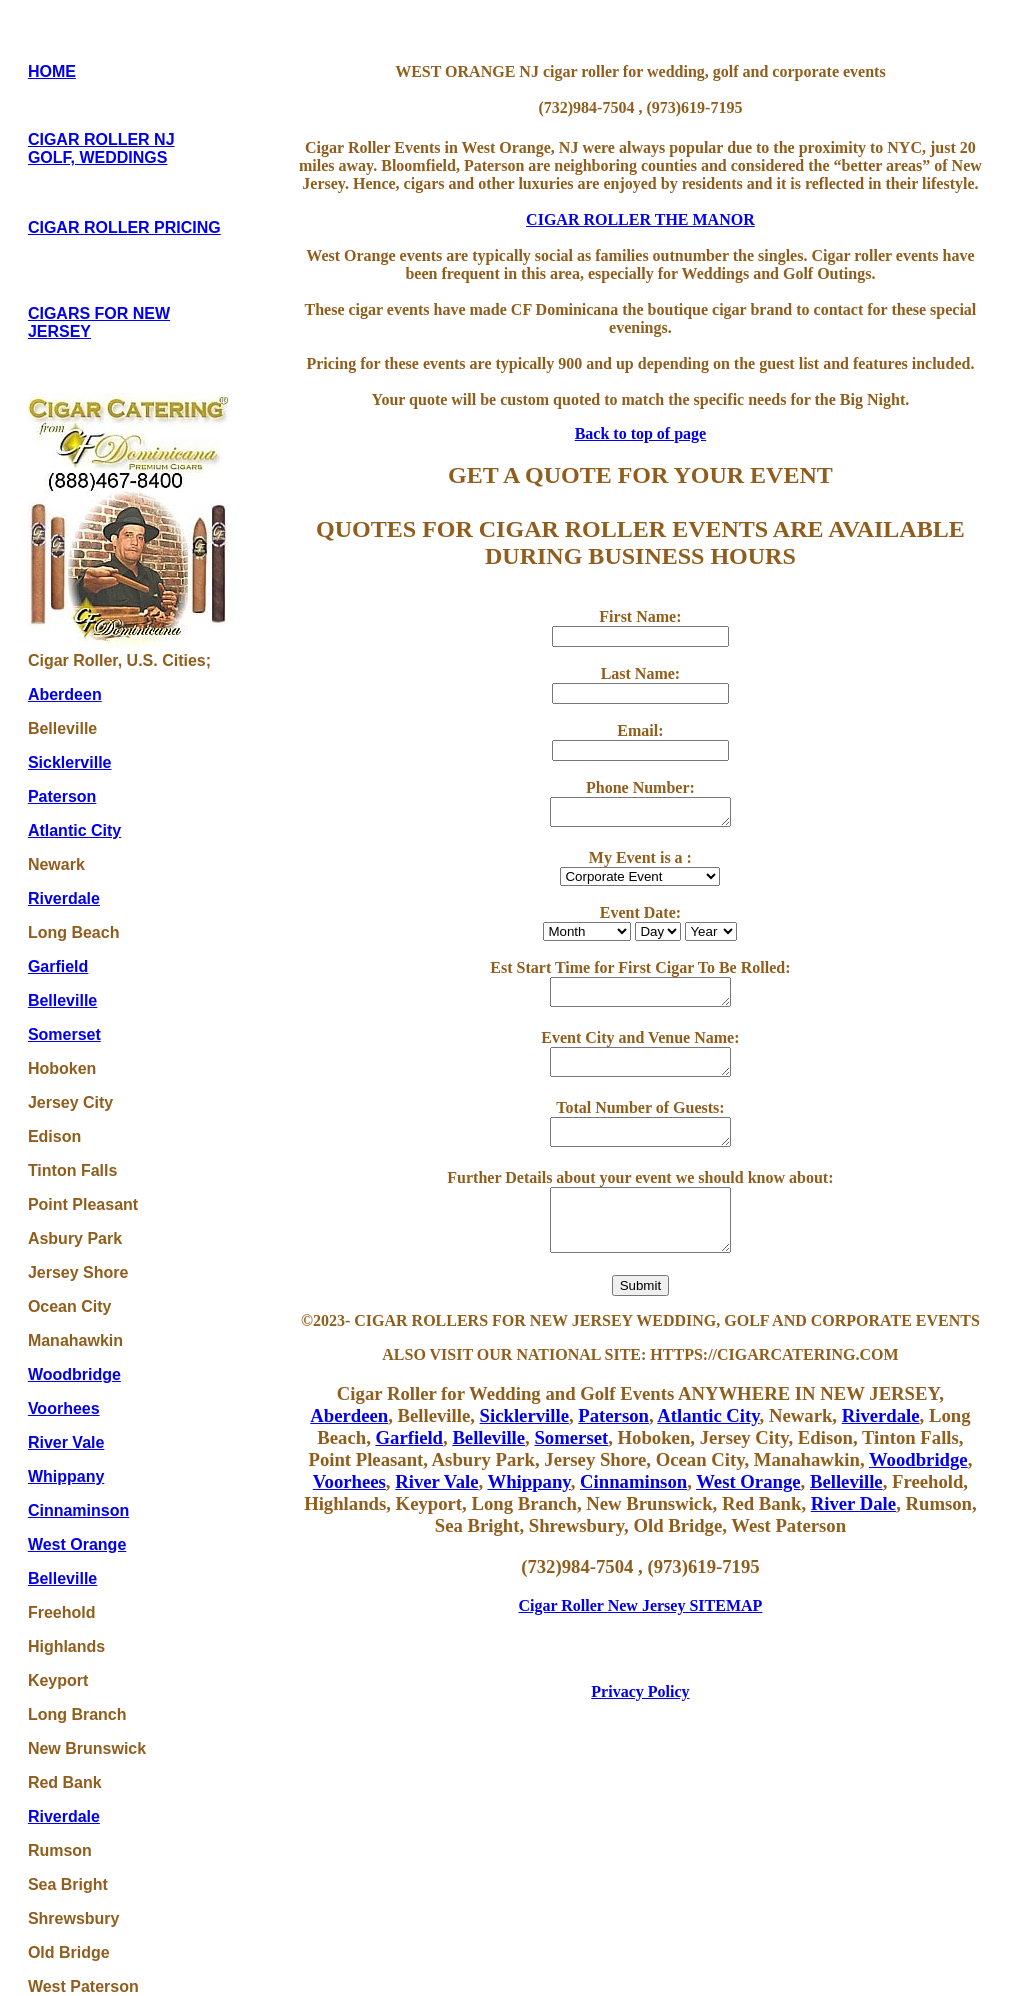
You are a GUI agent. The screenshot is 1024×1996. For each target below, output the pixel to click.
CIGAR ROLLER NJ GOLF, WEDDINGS (101, 148)
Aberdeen (65, 694)
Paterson (62, 796)
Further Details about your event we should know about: (640, 1177)
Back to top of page (641, 433)
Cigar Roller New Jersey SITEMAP (641, 1605)
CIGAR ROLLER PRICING (124, 227)
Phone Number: (640, 787)
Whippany (66, 1476)
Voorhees (64, 1408)
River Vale (66, 1442)
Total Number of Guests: (640, 1107)
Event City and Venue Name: (640, 1037)
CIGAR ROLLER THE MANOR (640, 219)
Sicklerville (70, 762)
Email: (640, 730)
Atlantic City (74, 830)
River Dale (853, 1503)
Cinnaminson (78, 1510)
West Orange (77, 1544)
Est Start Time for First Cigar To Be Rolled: (640, 967)
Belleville (62, 1000)
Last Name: (641, 673)
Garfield (58, 966)
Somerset (64, 1034)
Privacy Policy (640, 1691)
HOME (52, 71)
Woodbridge (74, 1374)
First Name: (640, 616)
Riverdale (64, 898)
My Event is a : (640, 857)
